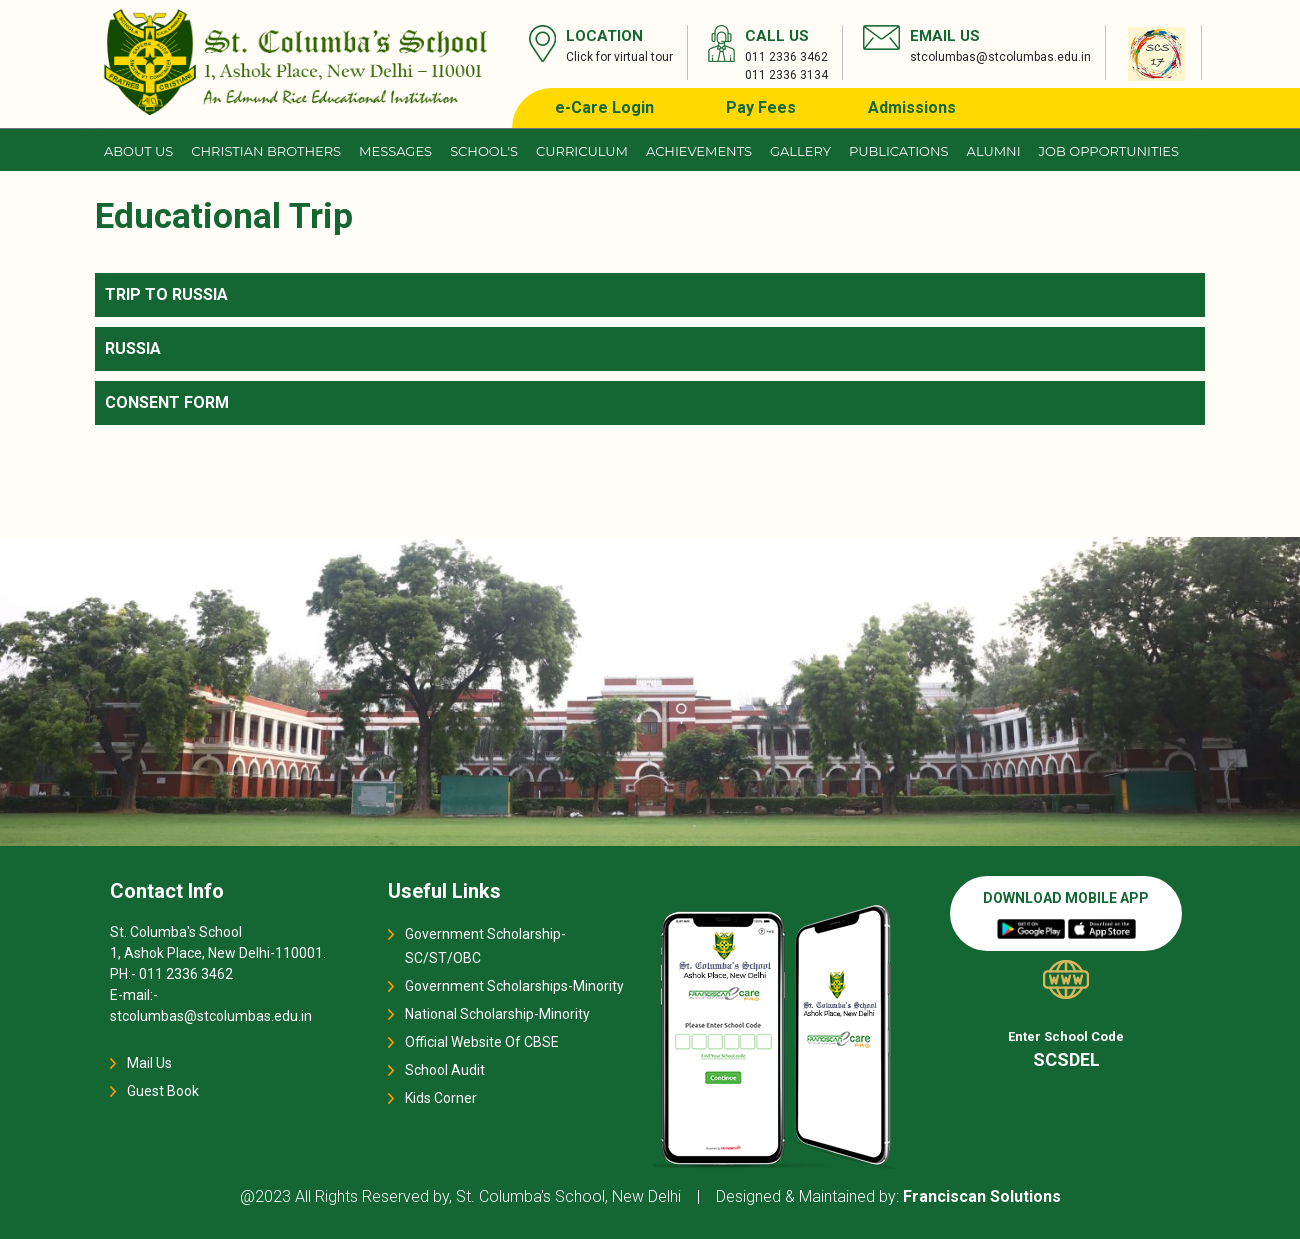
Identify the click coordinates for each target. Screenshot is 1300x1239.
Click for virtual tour (619, 57)
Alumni (994, 151)
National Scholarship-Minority (497, 1014)
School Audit (445, 1070)
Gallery (800, 151)
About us (138, 151)
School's (484, 151)
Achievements (699, 151)
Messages (395, 151)
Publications (899, 151)
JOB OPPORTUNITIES (1109, 151)
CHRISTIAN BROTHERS (266, 151)
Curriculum (582, 151)
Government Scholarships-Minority (514, 986)
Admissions (912, 107)
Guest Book (163, 1091)
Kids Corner (441, 1098)
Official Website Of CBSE (482, 1042)
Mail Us (149, 1063)
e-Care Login (604, 107)
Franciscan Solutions (982, 1196)
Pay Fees (761, 107)
